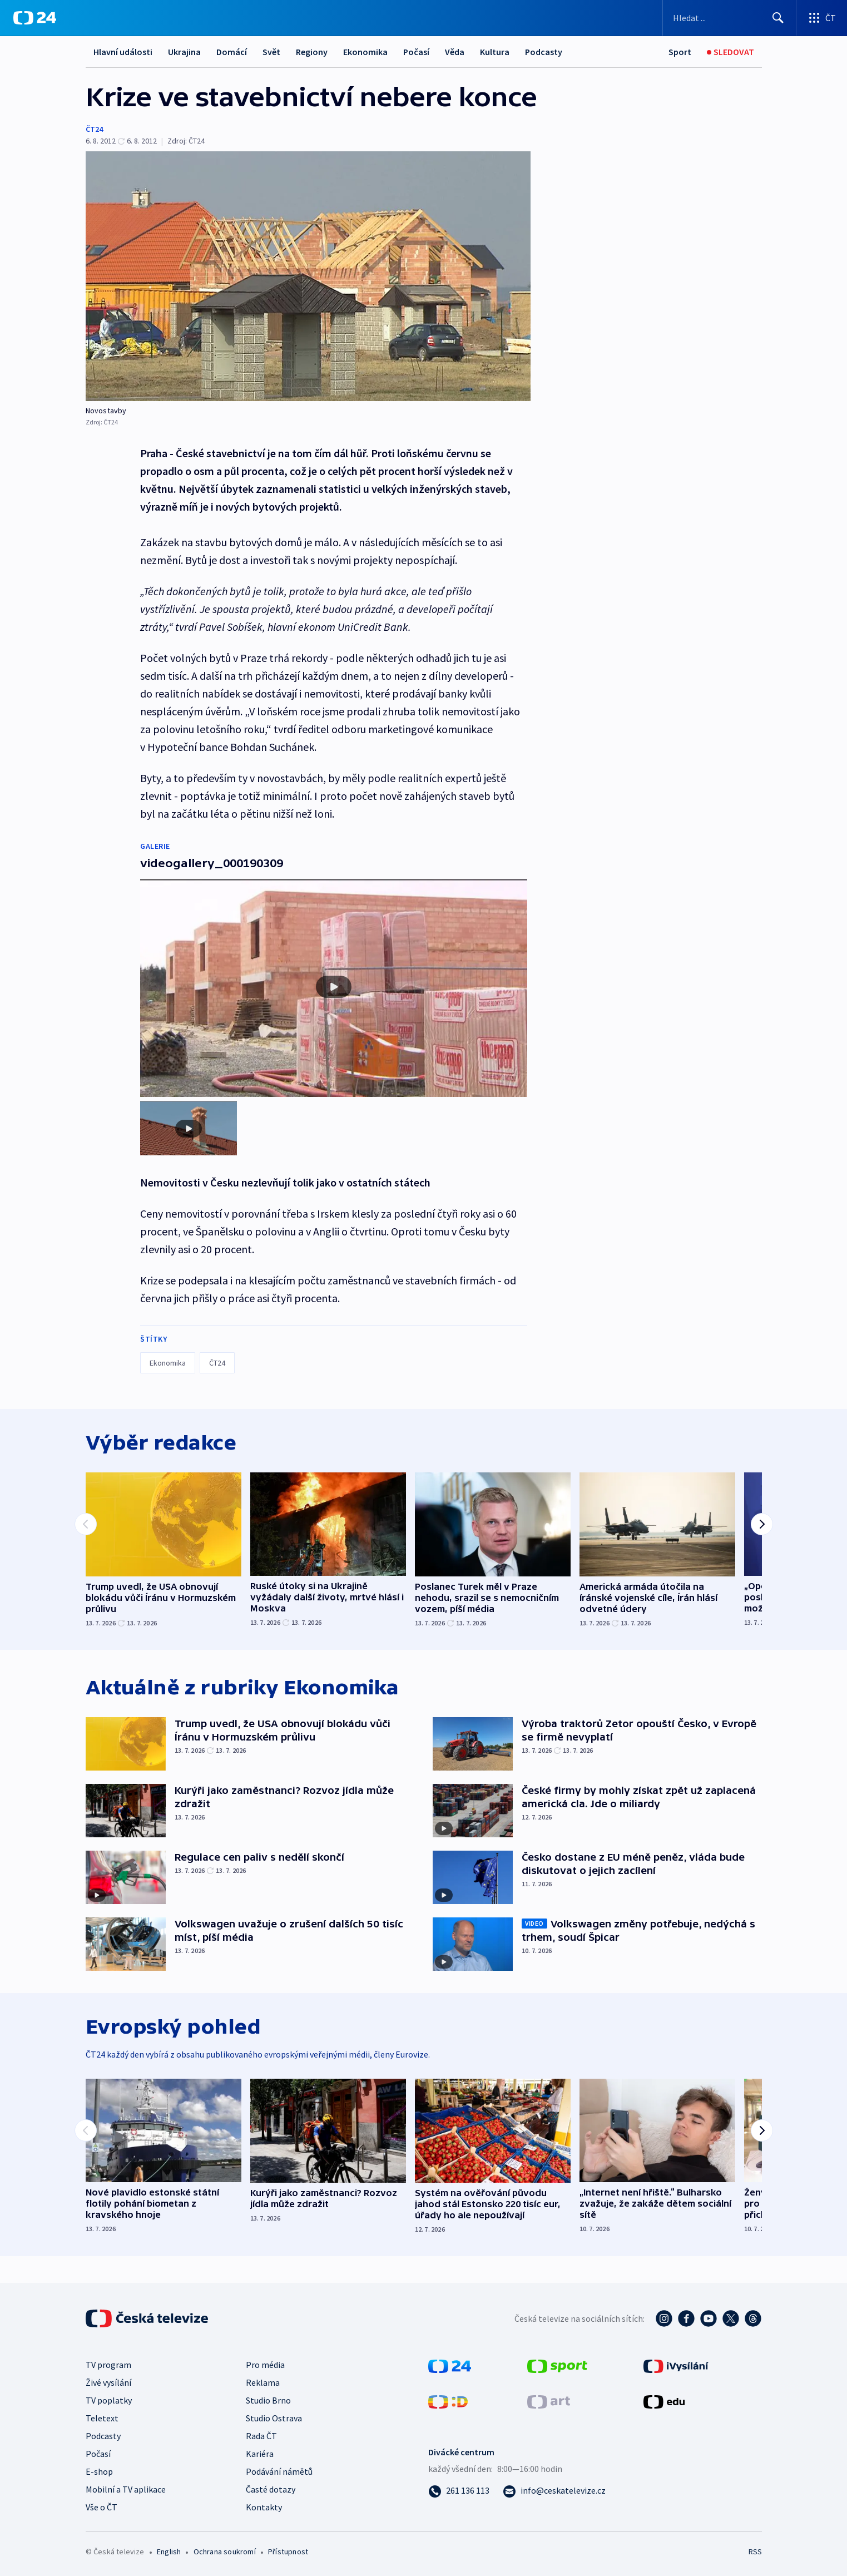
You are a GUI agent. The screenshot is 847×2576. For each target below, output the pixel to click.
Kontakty (264, 2507)
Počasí (416, 51)
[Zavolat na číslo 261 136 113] (458, 2490)
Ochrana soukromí (225, 2552)
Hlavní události (122, 51)
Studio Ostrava (274, 2418)
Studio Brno (268, 2400)
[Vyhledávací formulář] (729, 18)
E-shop (99, 2471)
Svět (271, 51)
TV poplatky (109, 2400)
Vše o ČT (101, 2507)
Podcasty (543, 51)
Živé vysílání (108, 2382)
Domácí (231, 51)
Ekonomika (365, 51)
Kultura (494, 51)
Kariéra (260, 2453)
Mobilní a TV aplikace (126, 2489)
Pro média (265, 2364)
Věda (454, 51)
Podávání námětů (279, 2471)
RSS (755, 2552)
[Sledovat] (730, 52)
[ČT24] (34, 17)
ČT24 (94, 129)
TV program (108, 2364)
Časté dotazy (270, 2489)
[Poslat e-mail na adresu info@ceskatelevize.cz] (554, 2490)
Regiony (312, 51)
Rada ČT (261, 2435)
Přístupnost (288, 2552)
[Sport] (680, 52)
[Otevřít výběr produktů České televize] (821, 18)
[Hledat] (778, 18)
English (169, 2552)
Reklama (263, 2382)
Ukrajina (184, 51)
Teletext (102, 2418)
